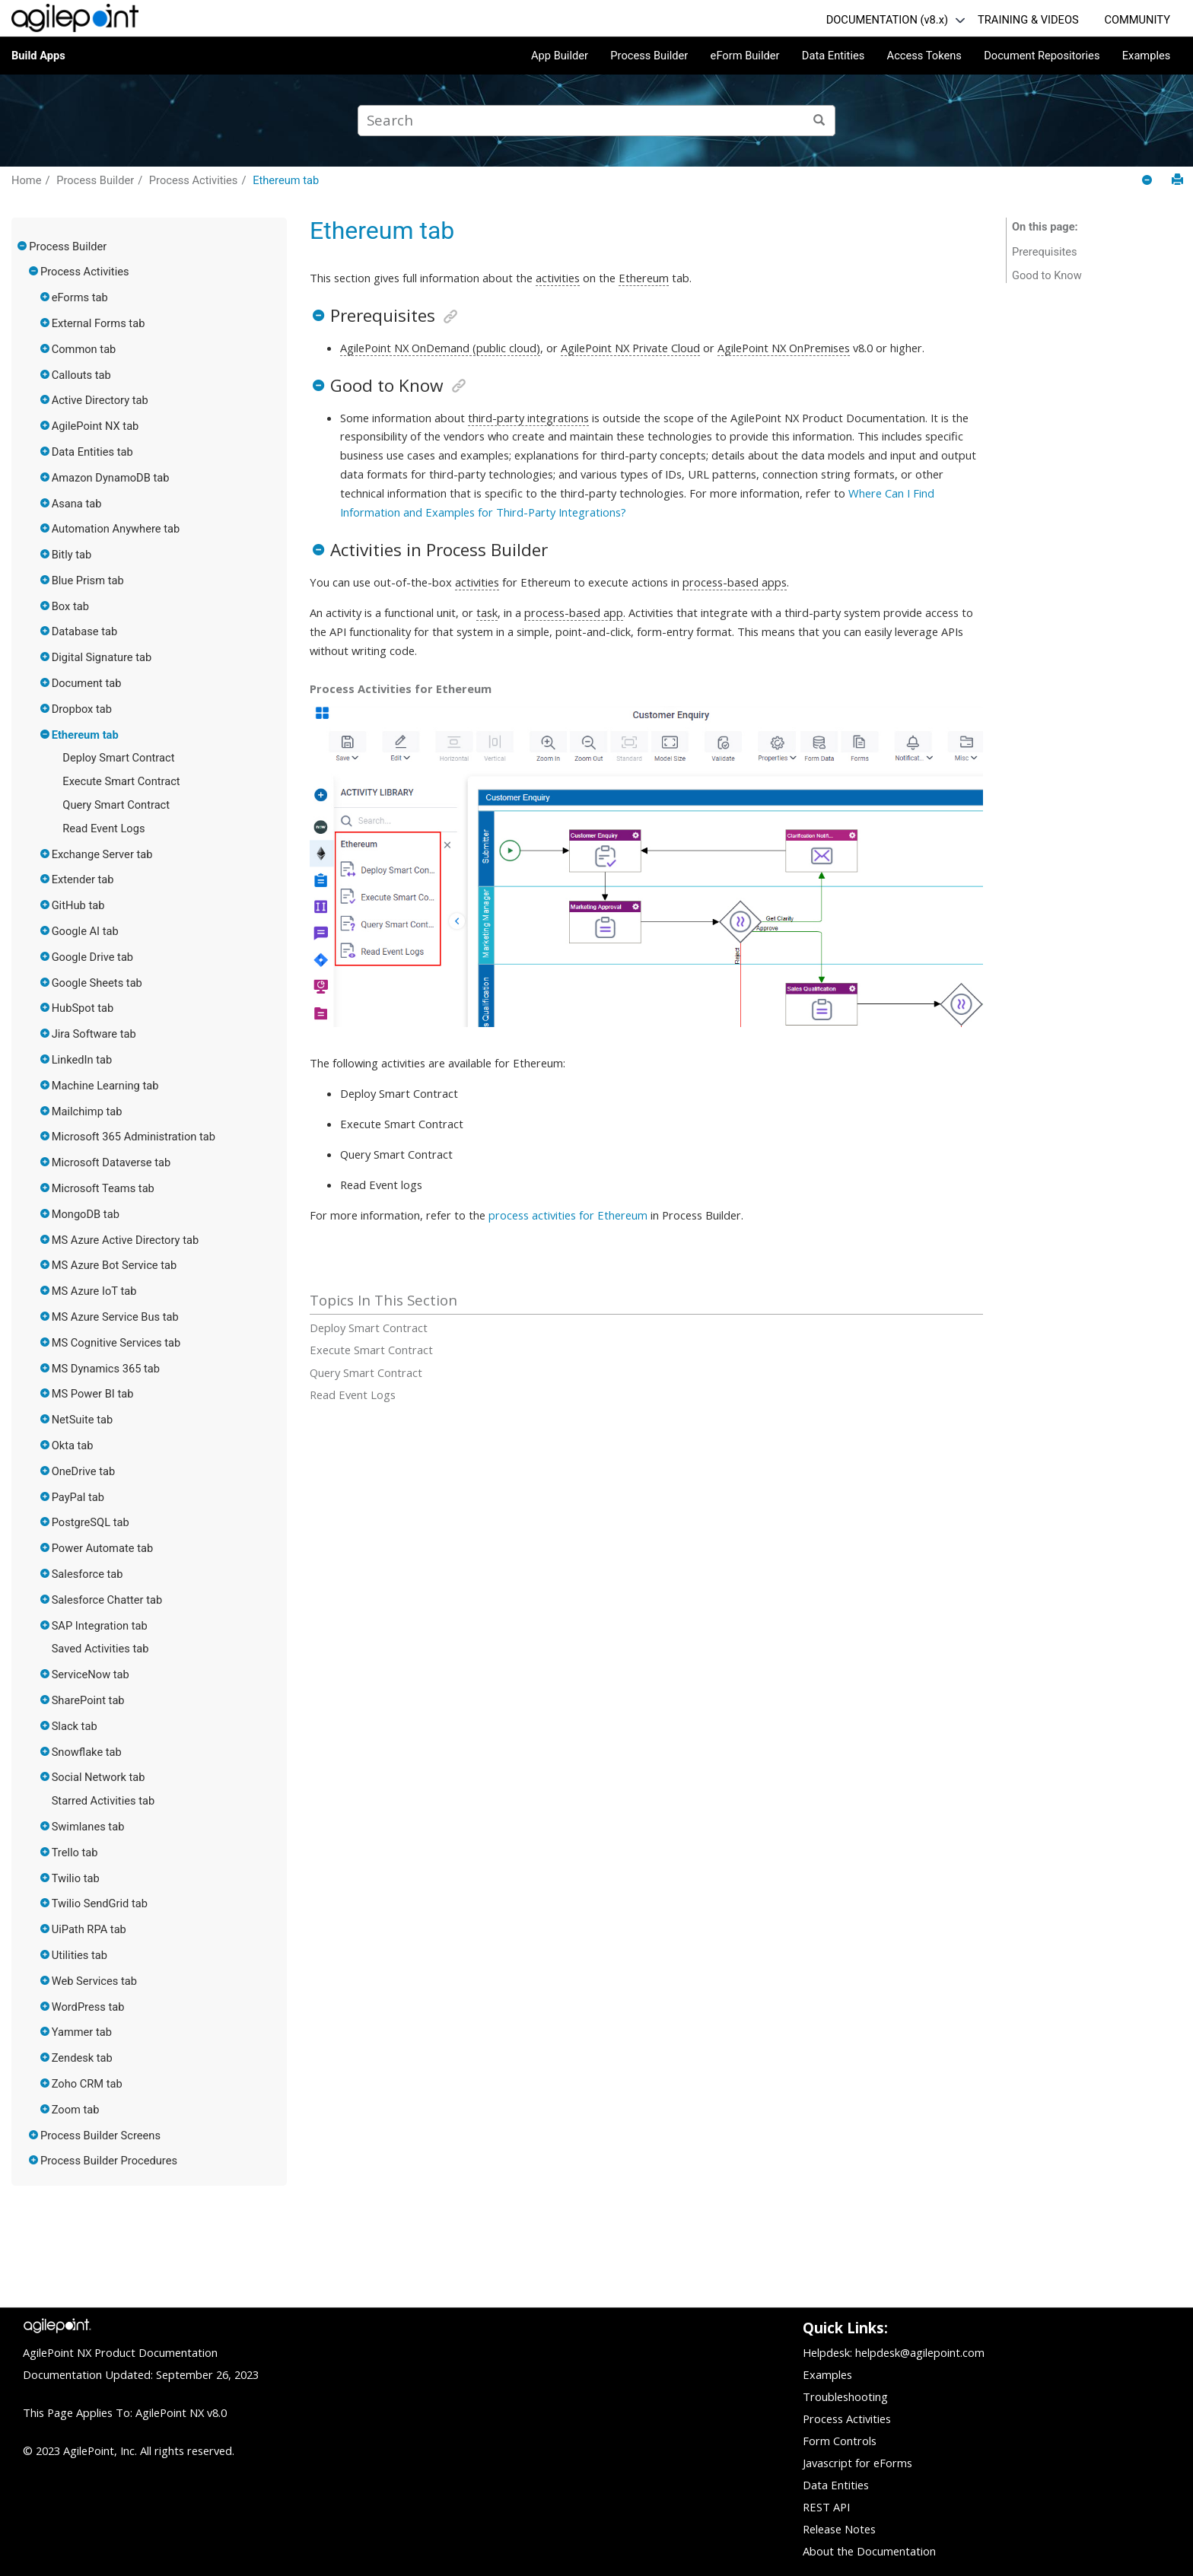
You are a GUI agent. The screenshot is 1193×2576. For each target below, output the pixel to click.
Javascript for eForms (857, 2462)
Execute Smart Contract (121, 781)
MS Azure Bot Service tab (114, 1265)
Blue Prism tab (88, 580)
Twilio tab (76, 1878)
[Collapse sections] (1148, 180)
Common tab (84, 349)
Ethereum (644, 277)
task (487, 612)
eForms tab (80, 297)
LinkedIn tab (82, 1060)
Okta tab (73, 1445)
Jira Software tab (94, 1034)
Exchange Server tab (102, 854)
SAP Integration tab (100, 1626)
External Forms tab (98, 323)
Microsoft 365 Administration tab (133, 1136)
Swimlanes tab (88, 1826)
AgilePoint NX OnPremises (783, 347)
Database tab (85, 631)
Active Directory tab (100, 400)
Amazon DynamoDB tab (111, 478)
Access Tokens (924, 55)
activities (558, 277)
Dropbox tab (82, 709)
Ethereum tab (286, 180)
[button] (23, 246)
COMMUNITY (1137, 20)
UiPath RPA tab (89, 1929)
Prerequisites (1044, 252)
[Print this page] (1177, 179)
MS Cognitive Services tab (116, 1343)
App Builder (559, 55)
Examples (1146, 55)
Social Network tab (98, 1777)
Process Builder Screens (100, 2135)
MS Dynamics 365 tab (106, 1368)
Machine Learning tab (105, 1085)
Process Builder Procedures (108, 2160)
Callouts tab (81, 375)
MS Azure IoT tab (94, 1291)
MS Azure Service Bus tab (115, 1317)
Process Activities (193, 180)
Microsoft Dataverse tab (111, 1162)
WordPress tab (88, 2007)
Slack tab (74, 1726)
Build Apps (38, 55)
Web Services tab (94, 1981)
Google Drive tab (92, 957)
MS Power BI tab (93, 1394)
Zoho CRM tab (87, 2084)
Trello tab (75, 1852)
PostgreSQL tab (90, 1522)
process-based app (573, 612)
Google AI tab (85, 931)
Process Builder (649, 55)
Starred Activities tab (103, 1801)
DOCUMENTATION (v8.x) (887, 20)
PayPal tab (78, 1497)
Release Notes (839, 2528)
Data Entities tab (92, 452)
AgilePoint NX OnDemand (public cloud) (440, 347)
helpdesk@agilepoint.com (920, 2352)
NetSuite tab (82, 1419)
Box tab (70, 606)
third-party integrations (528, 417)
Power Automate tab (103, 1548)
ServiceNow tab (90, 1674)
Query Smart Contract (116, 805)
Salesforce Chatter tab (107, 1600)
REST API (826, 2506)
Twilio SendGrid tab (100, 1903)
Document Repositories (1041, 55)
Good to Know (1047, 275)
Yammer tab (82, 2032)
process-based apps (734, 582)
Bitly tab (72, 554)
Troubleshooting (845, 2396)
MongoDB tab (85, 1214)
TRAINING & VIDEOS (1028, 20)
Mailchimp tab (87, 1111)
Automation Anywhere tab (116, 529)
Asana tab (77, 503)
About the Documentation (869, 2551)
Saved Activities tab (100, 1648)
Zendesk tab (82, 2058)
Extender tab (83, 879)
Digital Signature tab (102, 657)
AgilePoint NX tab (95, 426)
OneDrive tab (84, 1471)
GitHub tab (78, 905)
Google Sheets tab (97, 983)
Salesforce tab (87, 1574)
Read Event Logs (103, 828)
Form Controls (839, 2440)
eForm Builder (745, 55)
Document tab (87, 683)
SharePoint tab (88, 1700)
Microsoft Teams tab (103, 1188)
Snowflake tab (87, 1752)
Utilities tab (79, 1955)
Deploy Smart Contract (118, 758)
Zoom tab (76, 2109)
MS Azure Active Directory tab (125, 1240)
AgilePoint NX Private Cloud (630, 347)
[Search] (819, 120)
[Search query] (596, 120)
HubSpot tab (82, 1008)
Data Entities (833, 55)
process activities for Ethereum (567, 1215)
